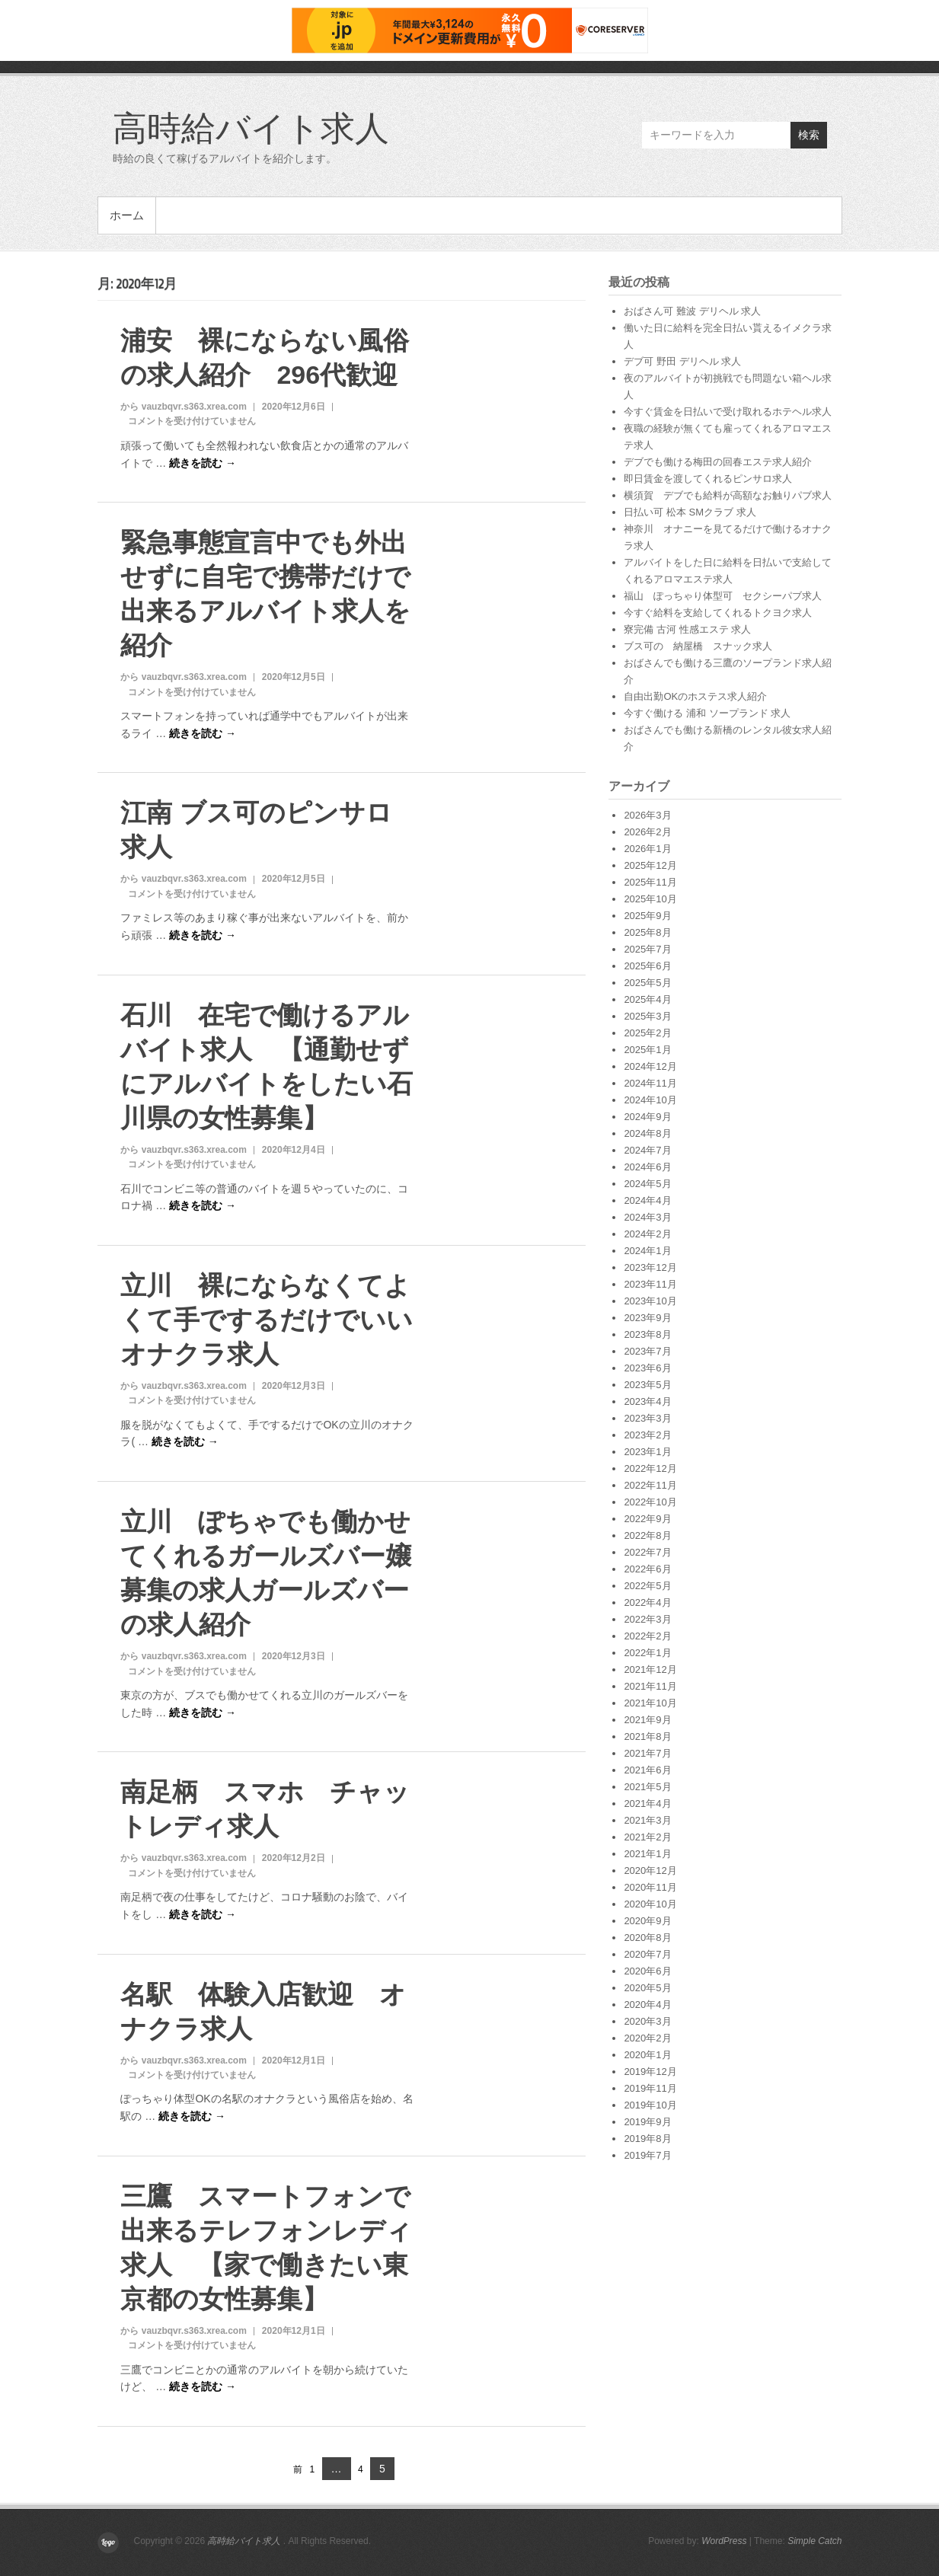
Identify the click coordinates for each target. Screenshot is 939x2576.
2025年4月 (647, 999)
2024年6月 (647, 1167)
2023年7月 (647, 1351)
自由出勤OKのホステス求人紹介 (695, 696)
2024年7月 (647, 1150)
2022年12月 (650, 1468)
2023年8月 (647, 1334)
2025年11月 (650, 882)
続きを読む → (202, 463)
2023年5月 (647, 1384)
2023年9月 (647, 1317)
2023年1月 (647, 1451)
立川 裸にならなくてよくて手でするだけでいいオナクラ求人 (266, 1319)
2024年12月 (650, 1066)
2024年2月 (647, 1234)
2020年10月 (650, 1904)
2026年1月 (647, 848)
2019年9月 (647, 2122)
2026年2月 (647, 832)
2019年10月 (650, 2105)
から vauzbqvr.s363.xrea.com (183, 406)
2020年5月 (647, 1987)
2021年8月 (647, 1736)
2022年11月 (650, 1485)
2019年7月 (647, 2155)
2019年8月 (647, 2138)
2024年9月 (647, 1116)
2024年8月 (647, 1133)
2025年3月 (647, 1016)
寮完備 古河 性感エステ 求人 (687, 629)
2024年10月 (650, 1100)
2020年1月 (647, 2054)
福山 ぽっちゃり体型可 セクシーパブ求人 (723, 596)
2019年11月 (650, 2088)
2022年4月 (647, 1602)
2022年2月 (647, 1636)
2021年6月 (647, 1770)
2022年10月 (650, 1502)
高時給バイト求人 (251, 127)
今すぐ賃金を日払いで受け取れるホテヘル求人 (728, 411)
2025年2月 (647, 1033)
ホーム (127, 215)
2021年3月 (647, 1820)
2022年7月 (647, 1552)
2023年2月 (647, 1435)
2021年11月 (650, 1686)
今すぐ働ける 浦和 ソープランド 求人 (707, 713)
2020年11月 (650, 1887)
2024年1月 (647, 1250)
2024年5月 (647, 1183)
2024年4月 (647, 1200)
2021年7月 (647, 1753)
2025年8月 (647, 932)
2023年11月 (650, 1284)
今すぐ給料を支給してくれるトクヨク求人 (718, 612)
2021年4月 (647, 1803)
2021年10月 (650, 1703)
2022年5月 (647, 1585)
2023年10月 (650, 1301)
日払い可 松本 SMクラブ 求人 (689, 512)
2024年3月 (647, 1217)
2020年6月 (647, 1971)
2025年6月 (647, 966)
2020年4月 (647, 2004)
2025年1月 (647, 1049)
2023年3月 (647, 1418)
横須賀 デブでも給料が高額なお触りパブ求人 (728, 495)
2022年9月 (647, 1518)
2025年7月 (647, 949)
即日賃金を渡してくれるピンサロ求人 (708, 478)
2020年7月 (647, 1954)
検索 (808, 135)
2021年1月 (647, 1853)
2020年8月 (647, 1937)
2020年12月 (650, 1870)
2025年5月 (647, 982)
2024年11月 (650, 1083)
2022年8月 (647, 1535)
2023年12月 (650, 1267)
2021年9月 (647, 1719)
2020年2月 (647, 2038)
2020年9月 (647, 1920)
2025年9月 (647, 915)
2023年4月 (647, 1401)
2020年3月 (647, 2021)
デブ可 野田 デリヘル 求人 (682, 361)
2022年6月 (647, 1569)
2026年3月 (647, 815)
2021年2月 (647, 1837)
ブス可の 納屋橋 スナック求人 (698, 646)
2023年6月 (647, 1368)
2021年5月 (647, 1786)
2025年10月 (650, 899)
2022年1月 (647, 1652)
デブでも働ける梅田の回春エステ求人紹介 (718, 462)
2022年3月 (647, 1619)
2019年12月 (650, 2071)
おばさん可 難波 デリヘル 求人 (692, 311)
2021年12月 (650, 1669)
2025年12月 (650, 865)
